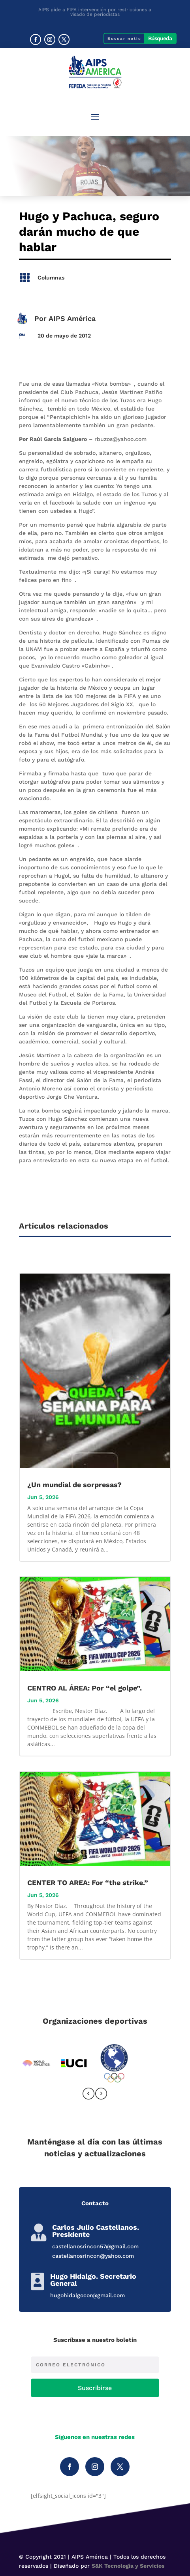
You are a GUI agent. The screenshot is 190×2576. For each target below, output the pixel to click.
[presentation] (88, 2095)
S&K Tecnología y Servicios (128, 2566)
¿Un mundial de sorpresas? (74, 1484)
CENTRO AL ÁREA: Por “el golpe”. (84, 1688)
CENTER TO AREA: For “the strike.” (87, 1882)
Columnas (51, 277)
